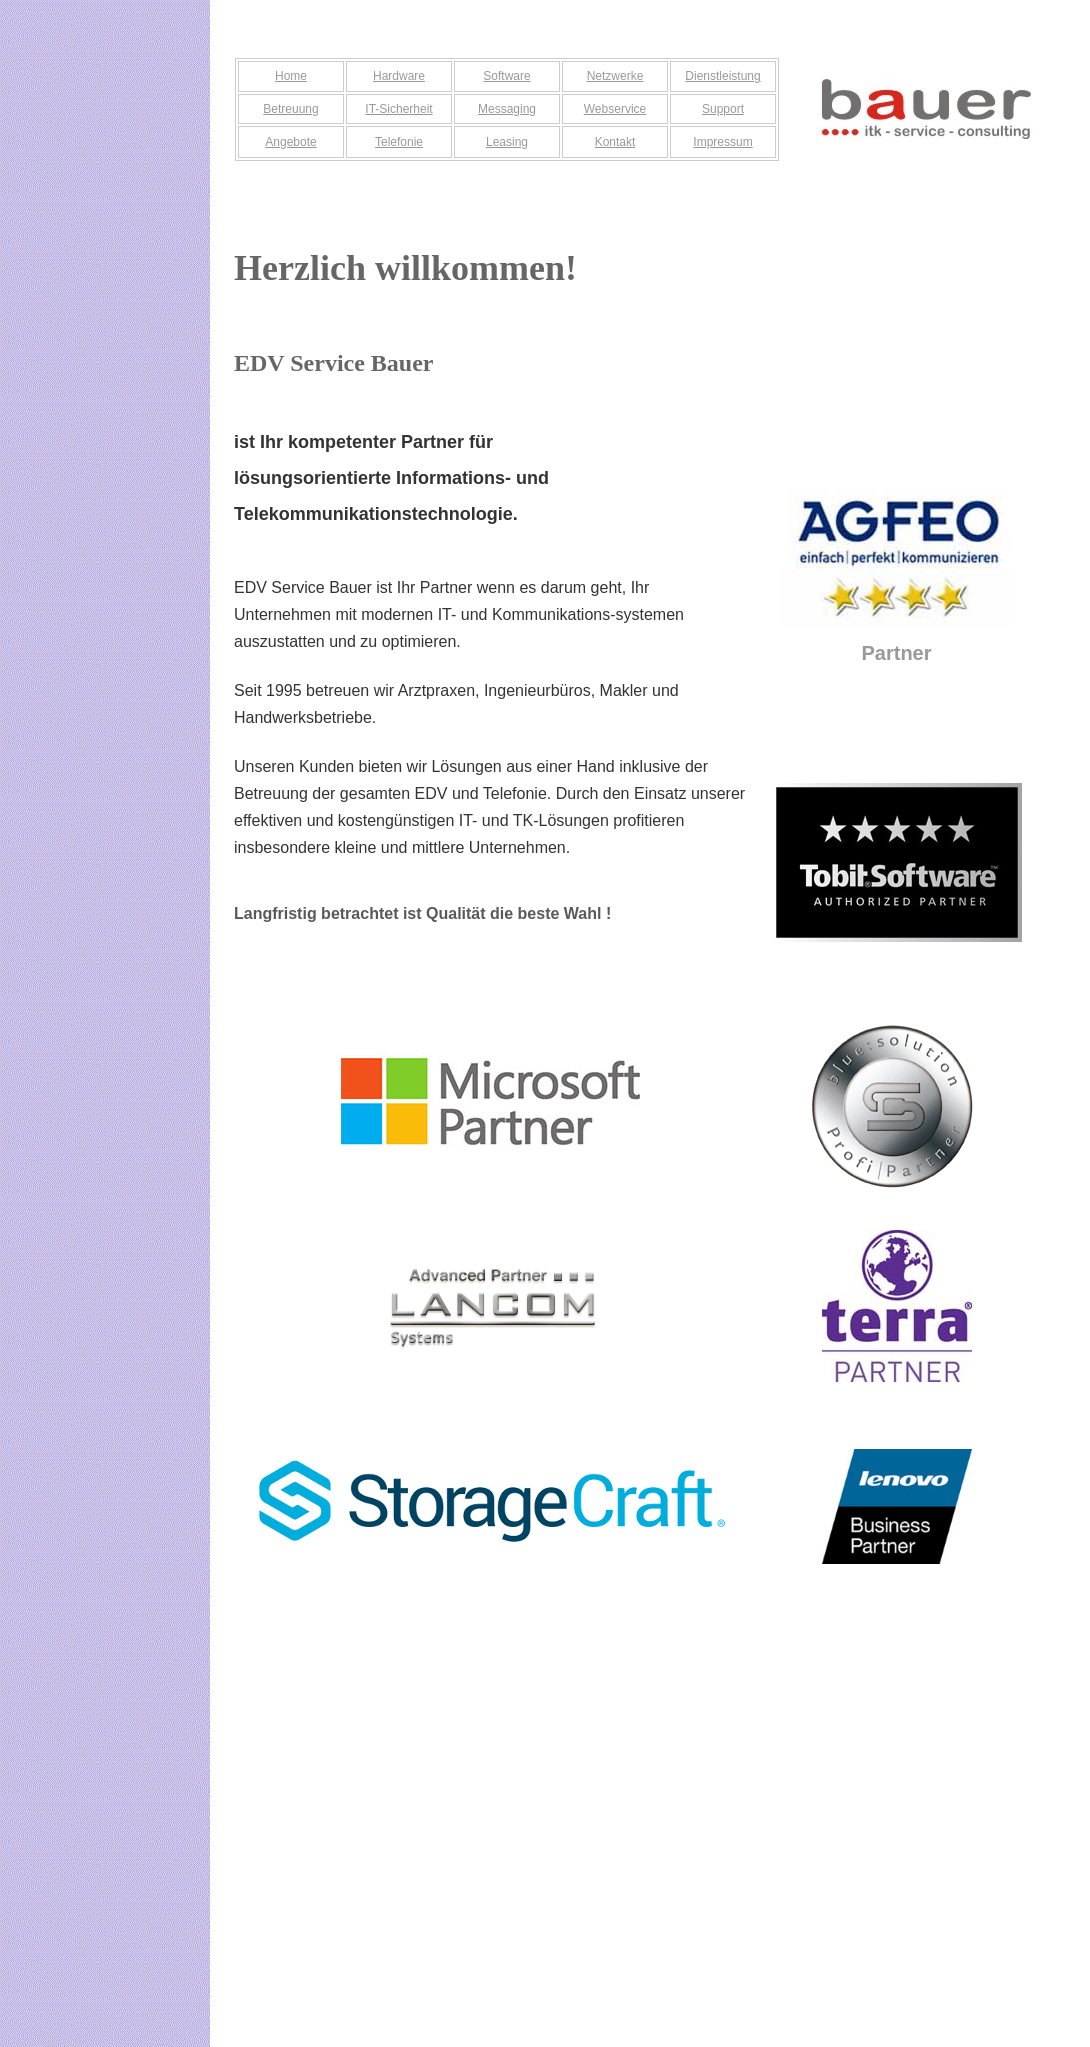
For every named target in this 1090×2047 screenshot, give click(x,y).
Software (506, 76)
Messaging (507, 109)
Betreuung (290, 109)
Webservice (615, 109)
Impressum (722, 142)
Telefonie (399, 142)
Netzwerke (615, 76)
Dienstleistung (722, 76)
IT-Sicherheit (398, 109)
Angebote (290, 142)
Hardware (399, 76)
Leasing (507, 142)
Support (723, 109)
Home (291, 76)
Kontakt (615, 142)
